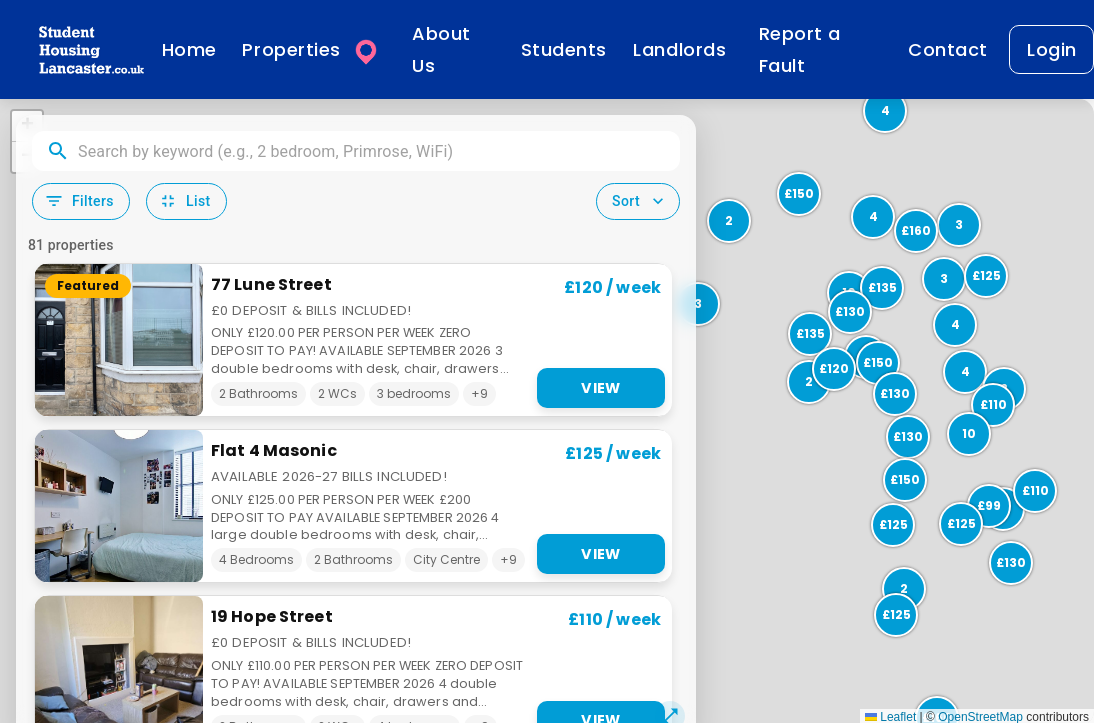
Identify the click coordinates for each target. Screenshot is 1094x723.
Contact (948, 49)
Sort (640, 201)
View (601, 388)
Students (564, 49)
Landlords (679, 49)
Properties (312, 50)
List (184, 201)
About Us (441, 49)
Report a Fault (800, 49)
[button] (891, 523)
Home (189, 49)
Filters (79, 201)
